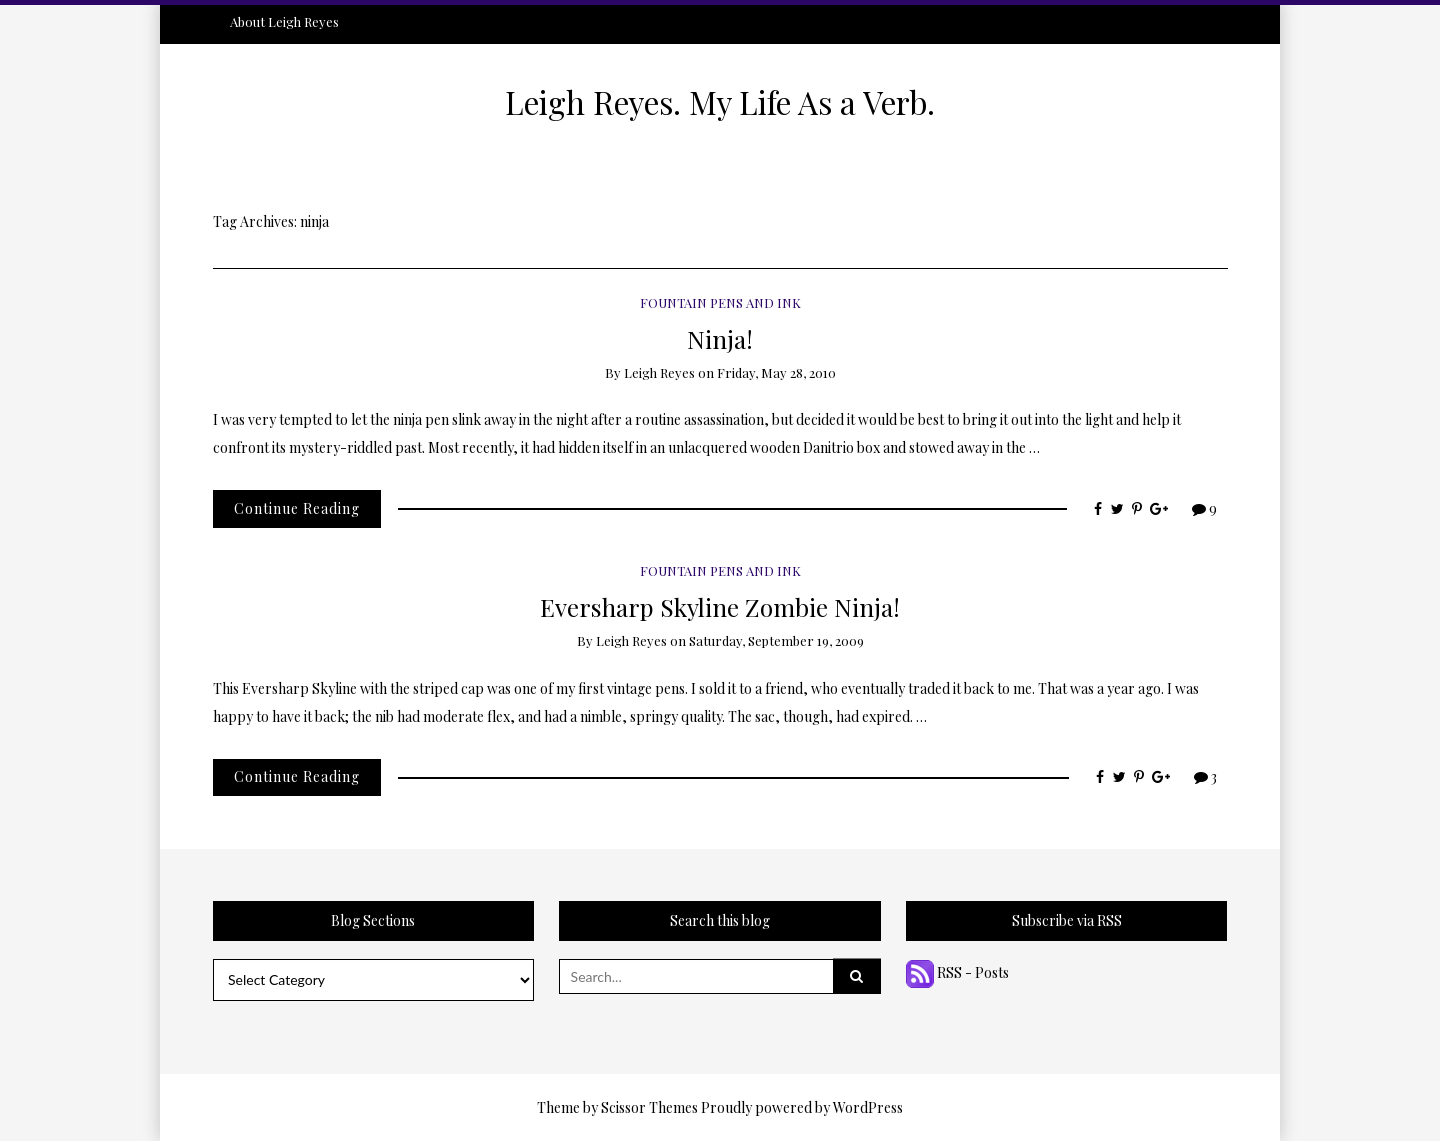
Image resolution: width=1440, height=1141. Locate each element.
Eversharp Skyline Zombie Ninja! (720, 606)
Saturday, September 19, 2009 (776, 640)
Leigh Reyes (659, 372)
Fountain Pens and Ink (720, 302)
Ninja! (720, 338)
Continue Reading (297, 508)
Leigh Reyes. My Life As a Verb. (720, 102)
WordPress (868, 1107)
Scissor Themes (649, 1107)
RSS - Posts (957, 972)
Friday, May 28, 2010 (776, 372)
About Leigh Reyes (284, 21)
